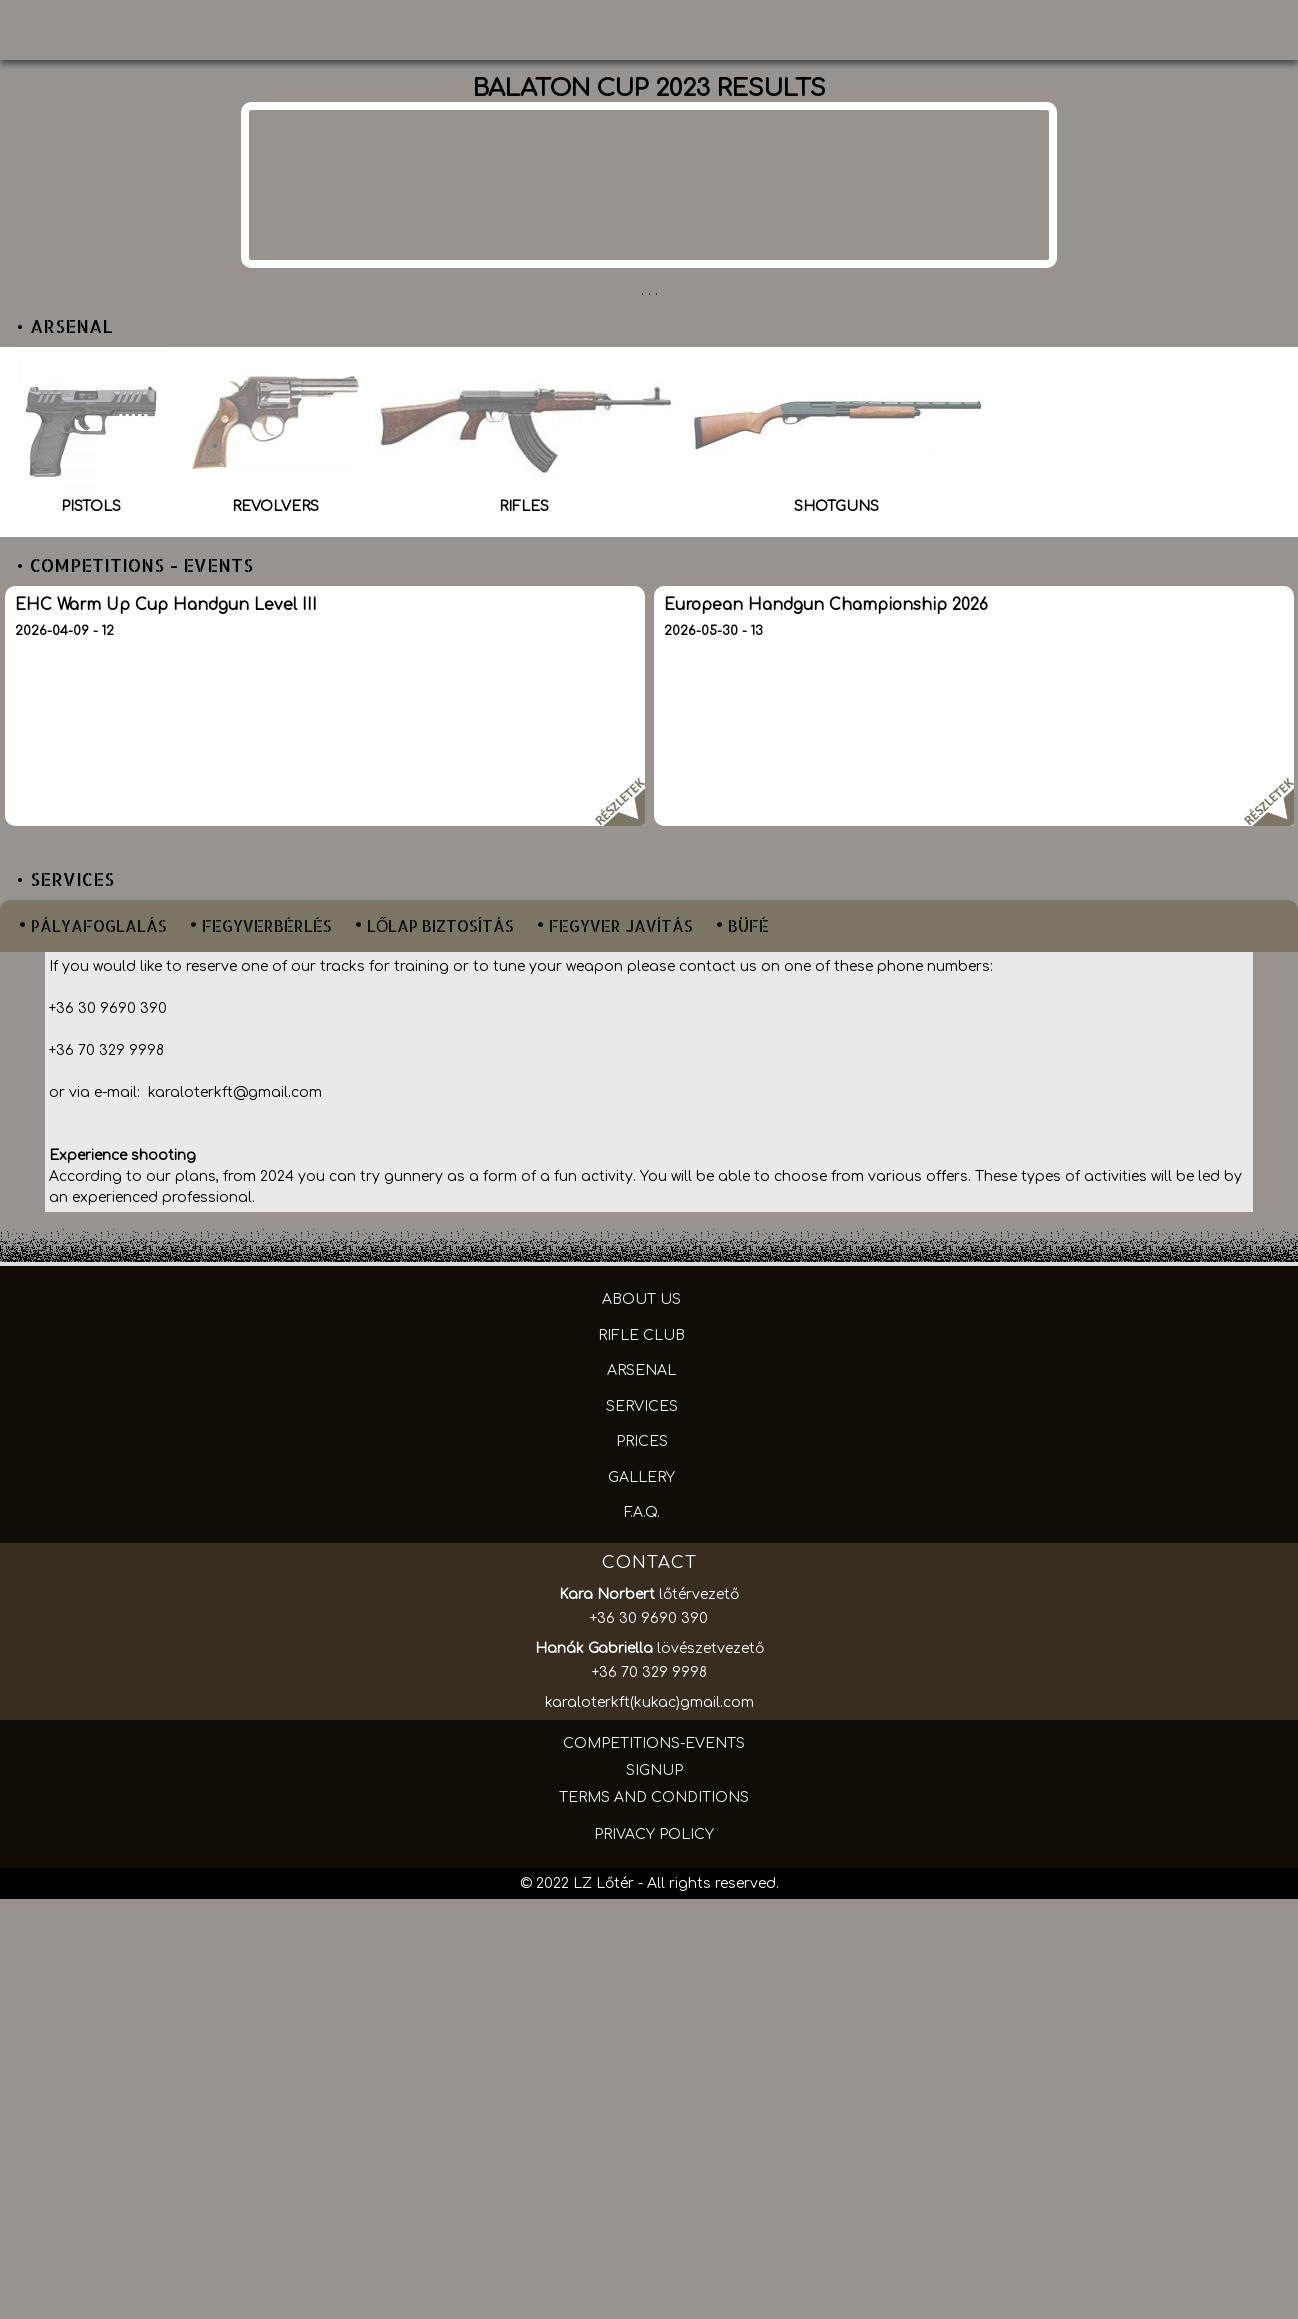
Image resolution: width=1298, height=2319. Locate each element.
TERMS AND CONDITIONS (654, 1797)
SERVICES (642, 1406)
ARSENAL (641, 1370)
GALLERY (641, 1477)
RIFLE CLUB (641, 1335)
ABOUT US (641, 1299)
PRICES (642, 1441)
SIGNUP (654, 1770)
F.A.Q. (642, 1512)
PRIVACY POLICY (654, 1834)
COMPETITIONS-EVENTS (654, 1743)
